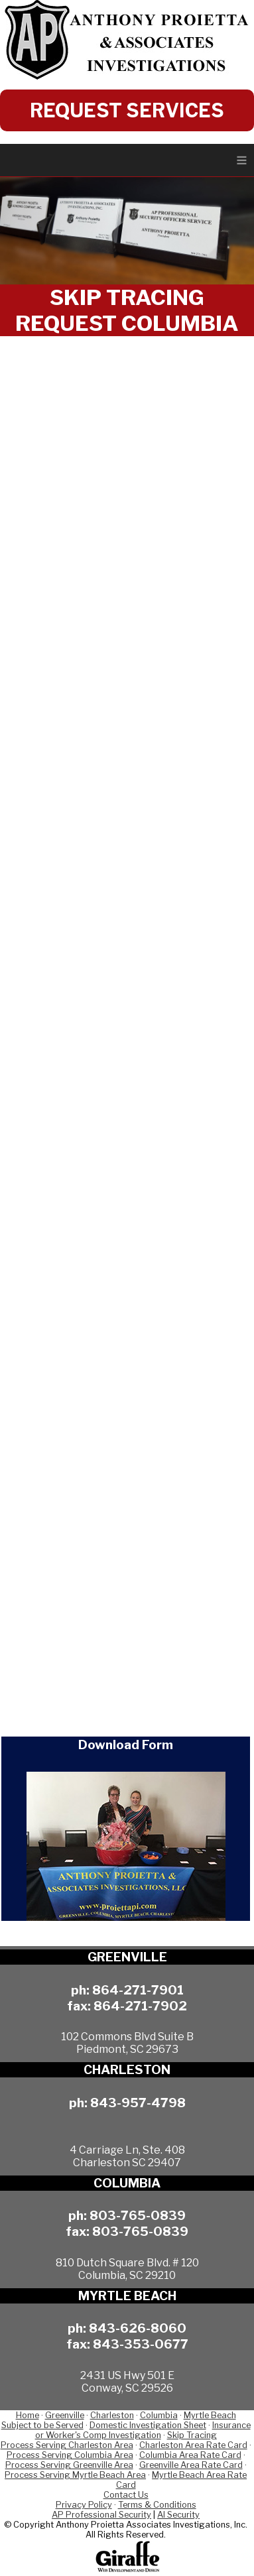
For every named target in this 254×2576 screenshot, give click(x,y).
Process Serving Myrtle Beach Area (75, 2475)
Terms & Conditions (157, 2505)
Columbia (159, 2415)
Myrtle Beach (210, 2415)
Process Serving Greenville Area (69, 2465)
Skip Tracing (192, 2435)
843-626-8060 (137, 2328)
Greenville (64, 2415)
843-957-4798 (138, 2103)
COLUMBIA (127, 2183)
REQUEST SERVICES (127, 110)
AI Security (178, 2515)
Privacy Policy (84, 2505)
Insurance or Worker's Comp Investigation (143, 2430)
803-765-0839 (138, 2215)
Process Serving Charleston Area (67, 2445)
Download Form (125, 1744)
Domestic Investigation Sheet (148, 2425)
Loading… (127, 1029)
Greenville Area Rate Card (191, 2465)
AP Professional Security (101, 2515)
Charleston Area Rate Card (193, 2445)
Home (27, 2415)
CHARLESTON (127, 2069)
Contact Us (126, 2495)
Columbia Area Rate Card (190, 2455)
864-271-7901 (138, 1990)
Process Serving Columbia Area (70, 2455)
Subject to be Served (42, 2425)
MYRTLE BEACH (127, 2295)
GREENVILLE (127, 1957)
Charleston (112, 2415)
